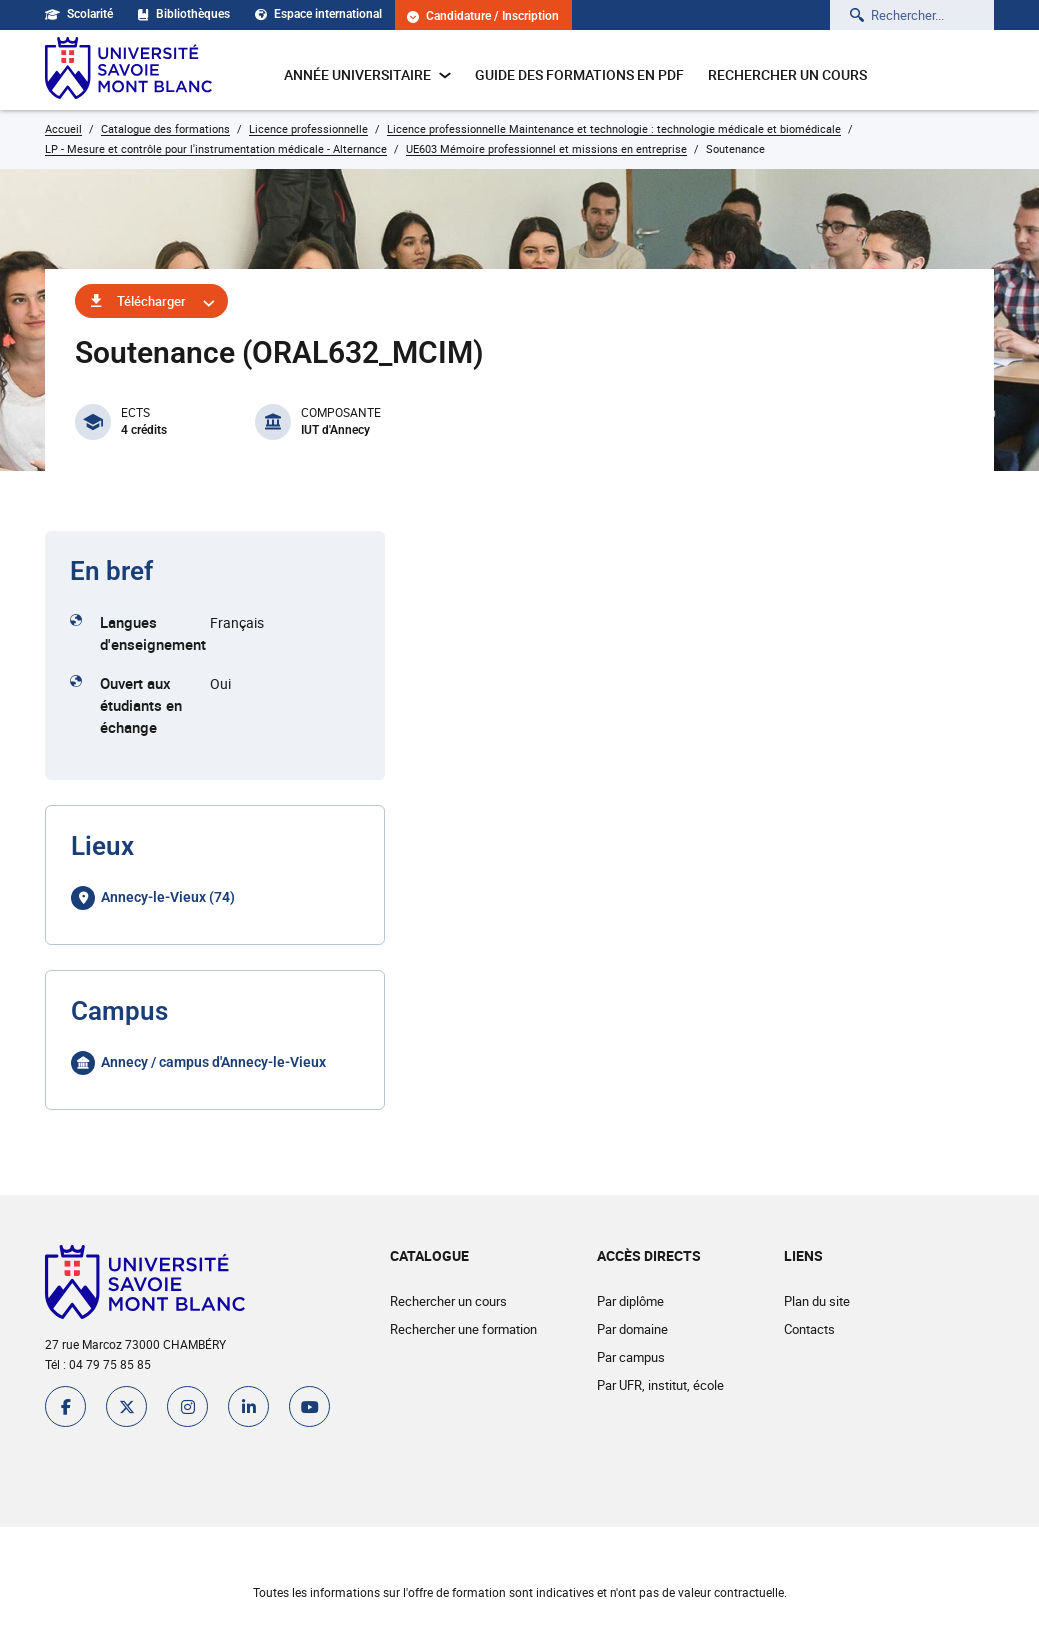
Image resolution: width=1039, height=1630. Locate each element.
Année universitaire (367, 74)
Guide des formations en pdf (579, 74)
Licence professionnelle (308, 128)
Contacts (809, 1329)
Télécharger (151, 301)
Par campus (631, 1357)
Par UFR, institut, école (660, 1385)
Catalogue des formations (165, 128)
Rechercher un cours (787, 74)
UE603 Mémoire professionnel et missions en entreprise (546, 148)
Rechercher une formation (463, 1329)
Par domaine (632, 1329)
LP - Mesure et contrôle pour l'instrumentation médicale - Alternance (216, 148)
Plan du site (817, 1301)
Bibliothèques (184, 14)
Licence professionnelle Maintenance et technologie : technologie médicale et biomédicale (614, 128)
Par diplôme (630, 1301)
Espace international (318, 14)
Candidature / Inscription (483, 16)
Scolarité (79, 14)
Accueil (63, 128)
